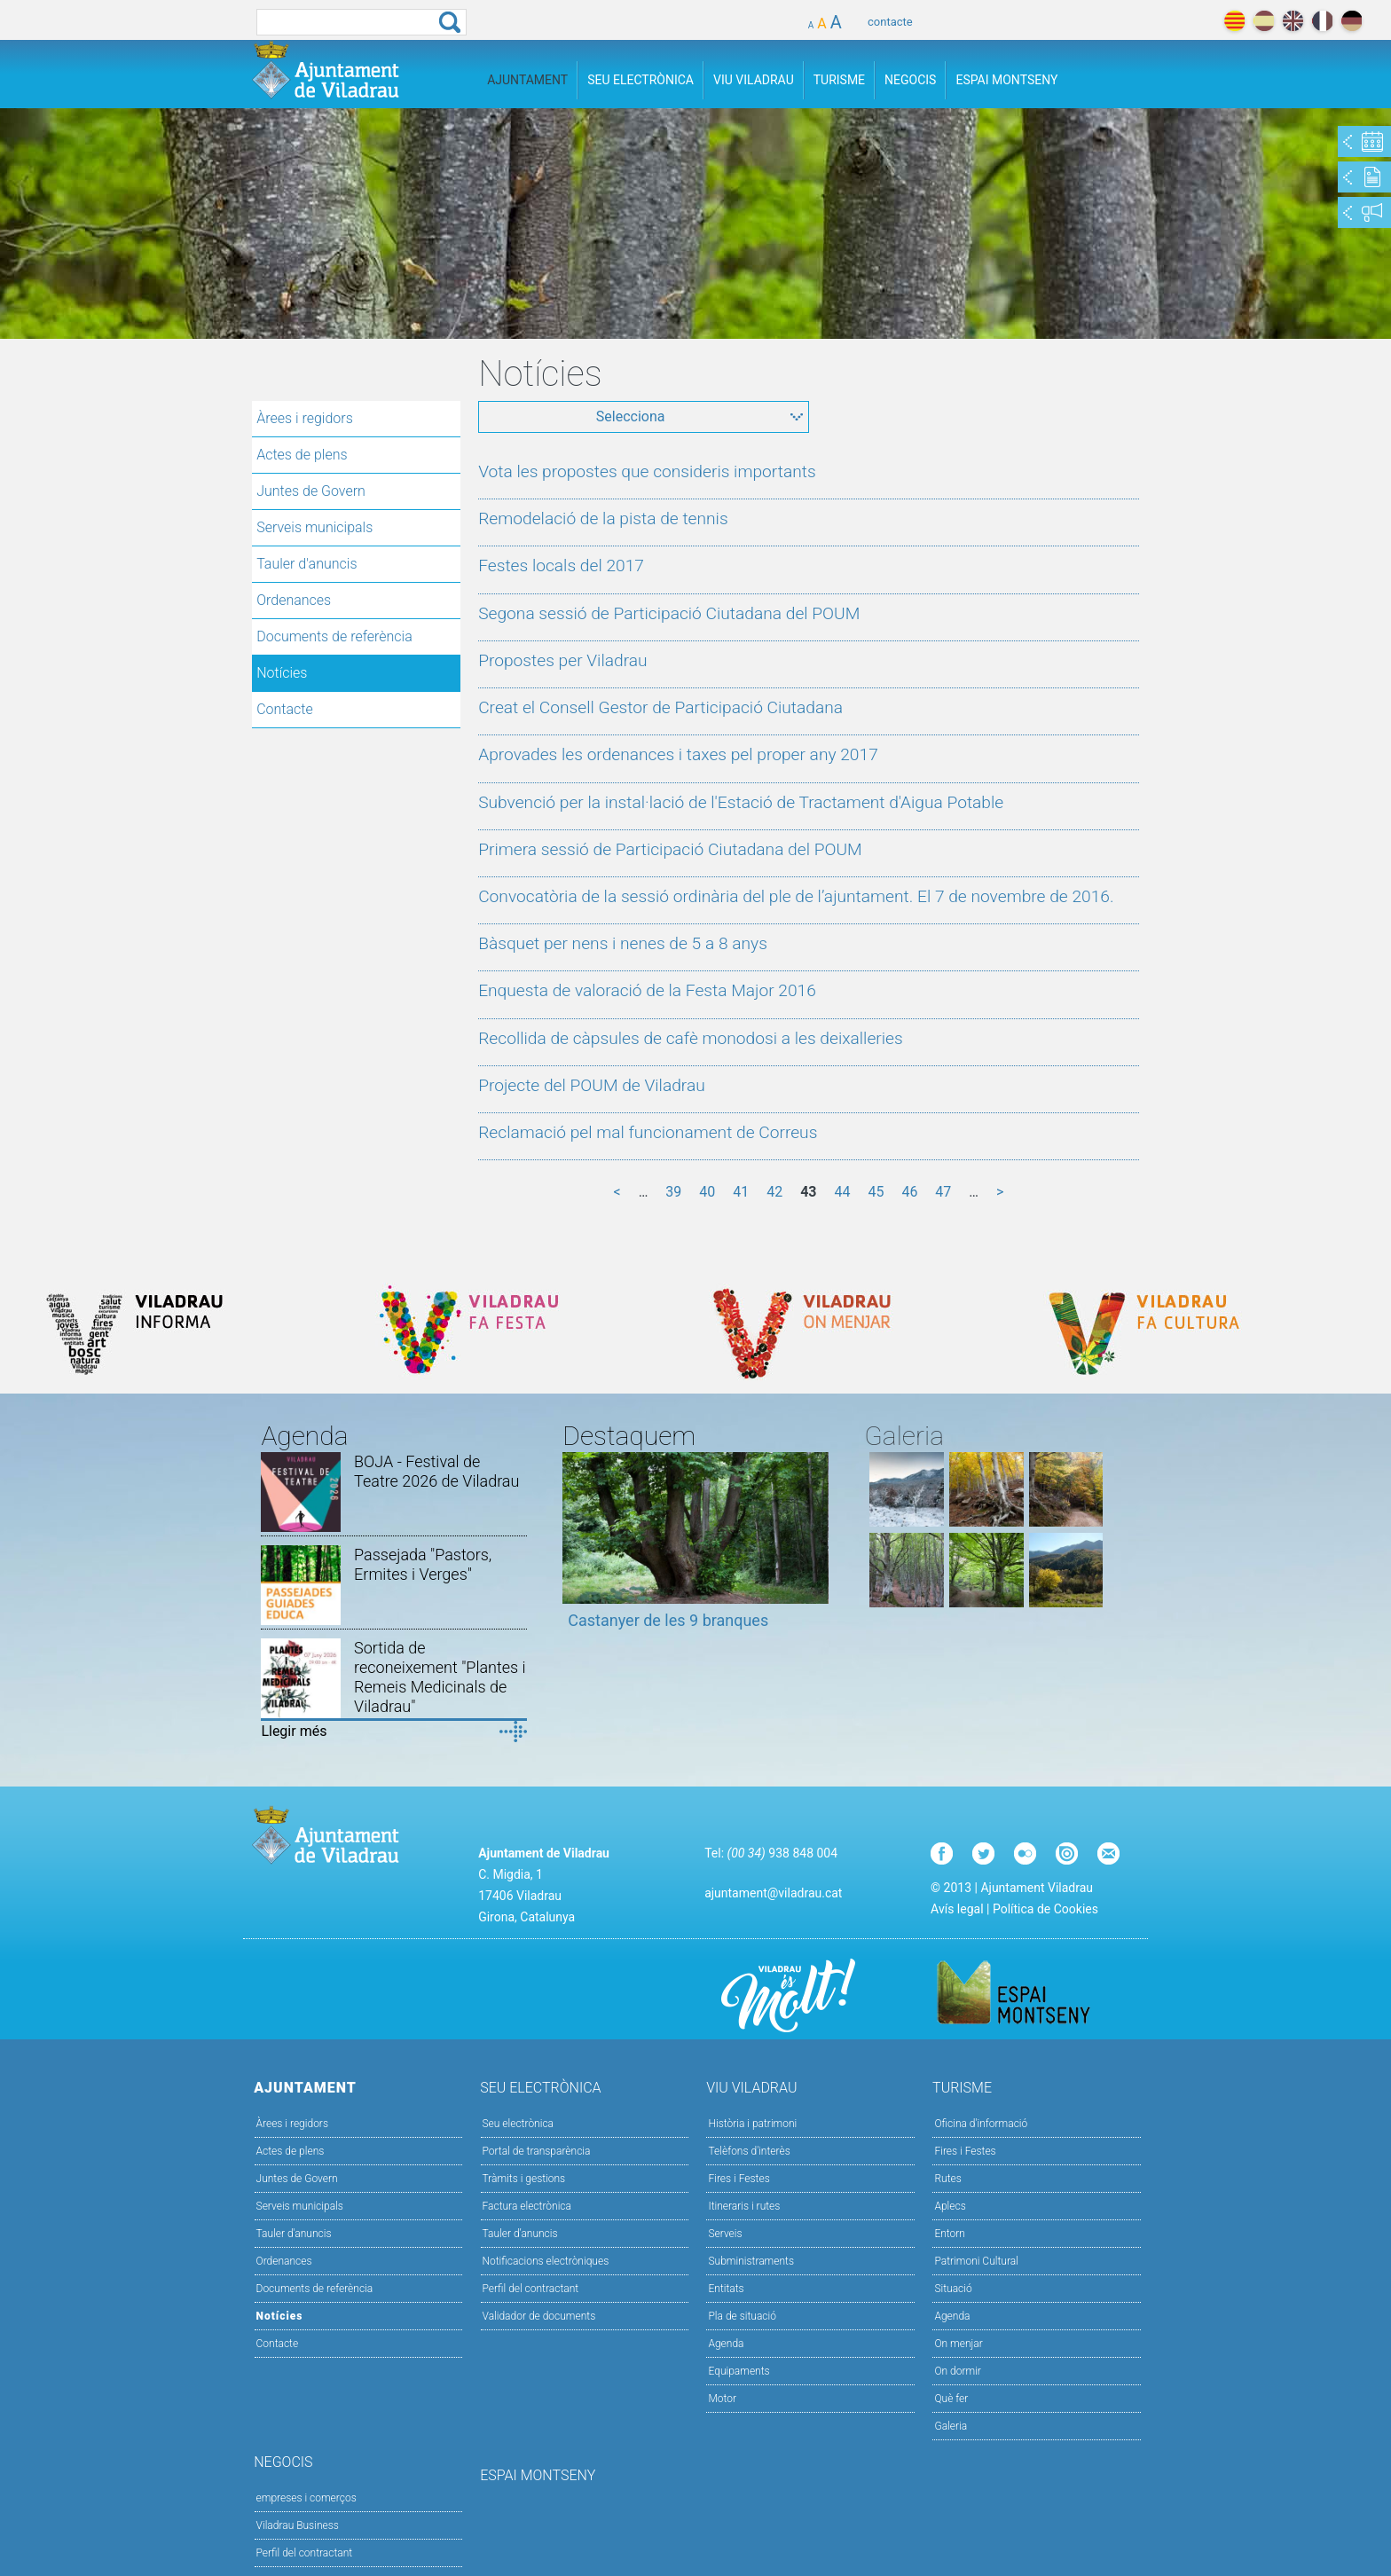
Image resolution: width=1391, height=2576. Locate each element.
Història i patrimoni (752, 2123)
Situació (952, 2288)
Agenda (725, 2343)
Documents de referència (334, 636)
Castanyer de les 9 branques (668, 1620)
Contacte (284, 709)
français (1322, 21)
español (1263, 21)
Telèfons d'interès (749, 2151)
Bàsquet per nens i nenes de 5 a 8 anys (622, 943)
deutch (1351, 21)
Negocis (910, 80)
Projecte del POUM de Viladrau (591, 1085)
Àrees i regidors (304, 418)
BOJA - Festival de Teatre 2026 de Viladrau (436, 1471)
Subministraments (751, 2261)
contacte (890, 21)
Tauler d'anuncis (306, 563)
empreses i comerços (306, 2498)
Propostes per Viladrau (562, 660)
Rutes (947, 2178)
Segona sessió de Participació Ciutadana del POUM (669, 613)
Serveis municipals (314, 527)
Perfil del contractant (531, 2288)
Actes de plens (301, 454)
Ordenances (293, 600)
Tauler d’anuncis (520, 2233)
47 (943, 1191)
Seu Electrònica (640, 80)
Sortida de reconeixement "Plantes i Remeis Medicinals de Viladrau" (440, 1677)
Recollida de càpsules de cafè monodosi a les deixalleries (690, 1038)
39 (673, 1191)
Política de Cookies (1045, 1909)
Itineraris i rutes (744, 2206)
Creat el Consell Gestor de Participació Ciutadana (660, 707)
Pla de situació (742, 2316)
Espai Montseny (1006, 80)
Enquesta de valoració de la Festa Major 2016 (647, 990)
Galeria (950, 2426)
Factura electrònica (527, 2206)
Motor (722, 2398)
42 (774, 1191)
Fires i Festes (738, 2178)
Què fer (951, 2398)
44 (842, 1191)
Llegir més (293, 1731)
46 (909, 1191)
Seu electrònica (518, 2123)
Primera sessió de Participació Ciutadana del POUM (670, 849)
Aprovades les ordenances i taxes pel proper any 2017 (678, 754)
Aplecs (949, 2206)
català (1234, 21)
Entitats (725, 2288)
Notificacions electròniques (546, 2261)
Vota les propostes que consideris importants (646, 471)
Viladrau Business (297, 2525)
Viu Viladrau (753, 80)
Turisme (839, 80)
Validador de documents (539, 2316)
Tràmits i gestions (524, 2178)
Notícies (281, 672)
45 (876, 1191)
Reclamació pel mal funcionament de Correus (647, 1132)
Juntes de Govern (310, 491)
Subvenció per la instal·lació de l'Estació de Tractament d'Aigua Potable (740, 802)
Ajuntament (527, 80)
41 (741, 1191)
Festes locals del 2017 (561, 565)
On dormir (957, 2371)
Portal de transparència (537, 2151)
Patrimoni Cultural (976, 2261)
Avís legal (957, 1909)
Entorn (949, 2233)
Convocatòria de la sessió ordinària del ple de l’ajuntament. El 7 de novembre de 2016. (795, 896)
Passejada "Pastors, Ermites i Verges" (422, 1564)
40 (707, 1191)
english (1293, 21)
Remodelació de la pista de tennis (602, 518)
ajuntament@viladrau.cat (773, 1893)
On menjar (958, 2343)
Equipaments (738, 2371)
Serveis (725, 2233)
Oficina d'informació (980, 2123)
